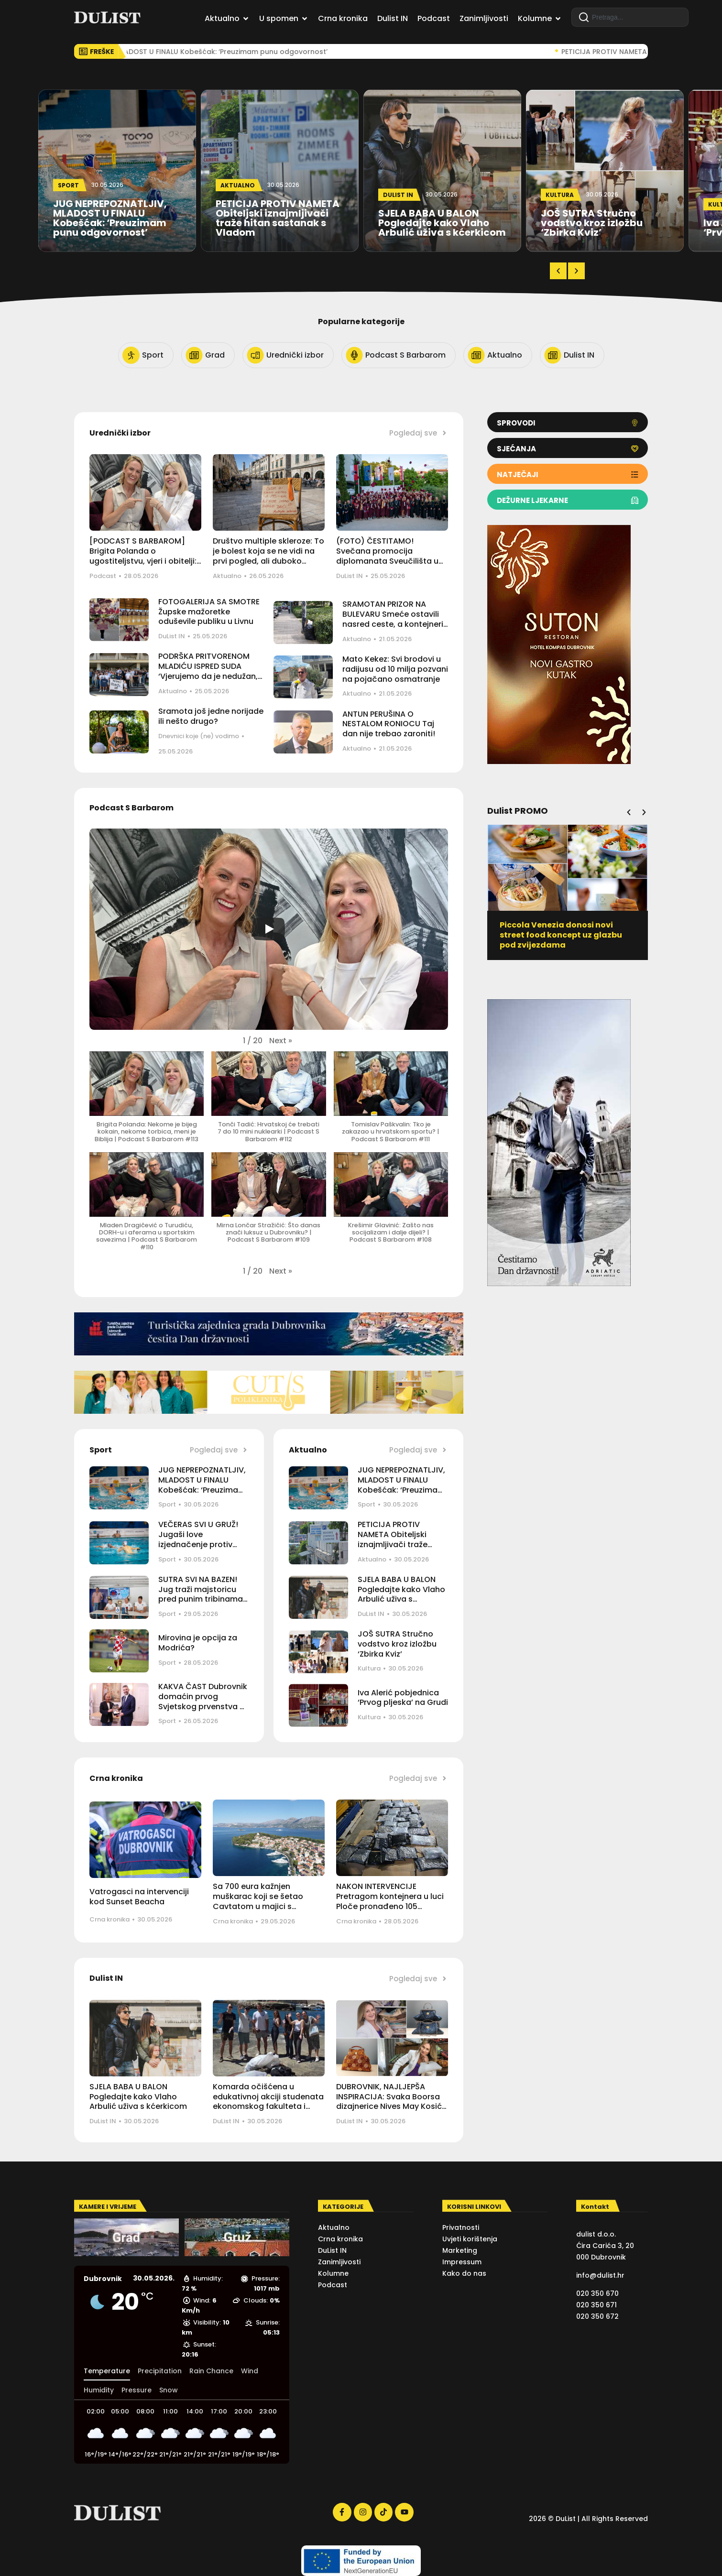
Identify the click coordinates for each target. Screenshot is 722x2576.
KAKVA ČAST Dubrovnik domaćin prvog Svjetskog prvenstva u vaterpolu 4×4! (202, 1701)
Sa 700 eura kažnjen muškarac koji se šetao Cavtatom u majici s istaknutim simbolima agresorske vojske (258, 1906)
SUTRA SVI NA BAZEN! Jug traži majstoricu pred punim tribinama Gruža (200, 1594)
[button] (558, 270)
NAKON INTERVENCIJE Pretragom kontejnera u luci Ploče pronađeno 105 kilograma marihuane (390, 1901)
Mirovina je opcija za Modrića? (197, 1642)
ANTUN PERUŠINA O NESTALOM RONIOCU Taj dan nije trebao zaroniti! (388, 724)
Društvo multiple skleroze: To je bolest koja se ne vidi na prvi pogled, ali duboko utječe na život (268, 555)
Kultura (369, 1668)
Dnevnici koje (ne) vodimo (198, 736)
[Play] (268, 928)
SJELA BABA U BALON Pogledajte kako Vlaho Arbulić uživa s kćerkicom (401, 1594)
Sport (167, 1504)
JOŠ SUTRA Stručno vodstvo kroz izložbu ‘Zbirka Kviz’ (397, 1643)
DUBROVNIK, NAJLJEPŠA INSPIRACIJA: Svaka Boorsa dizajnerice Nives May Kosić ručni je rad (389, 2101)
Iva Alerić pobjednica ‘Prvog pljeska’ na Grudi (403, 1697)
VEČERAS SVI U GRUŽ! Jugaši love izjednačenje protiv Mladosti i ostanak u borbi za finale (198, 1544)
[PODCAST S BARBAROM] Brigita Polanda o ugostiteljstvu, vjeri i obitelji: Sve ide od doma (143, 555)
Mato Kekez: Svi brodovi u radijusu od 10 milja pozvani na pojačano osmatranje (395, 669)
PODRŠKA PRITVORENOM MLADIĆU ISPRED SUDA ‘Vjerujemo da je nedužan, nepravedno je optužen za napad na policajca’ (208, 676)
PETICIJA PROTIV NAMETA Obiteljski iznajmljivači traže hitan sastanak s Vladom (392, 1544)
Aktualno (227, 575)
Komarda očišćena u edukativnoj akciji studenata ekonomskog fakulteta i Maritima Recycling (268, 2101)
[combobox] (630, 17)
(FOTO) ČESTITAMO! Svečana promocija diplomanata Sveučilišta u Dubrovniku (387, 555)
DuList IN (349, 575)
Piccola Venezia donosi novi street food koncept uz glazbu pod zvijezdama (561, 934)
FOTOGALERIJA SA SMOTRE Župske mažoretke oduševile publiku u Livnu (209, 611)
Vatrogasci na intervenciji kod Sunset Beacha (139, 1896)
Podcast (102, 575)
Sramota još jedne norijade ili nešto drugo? (210, 716)
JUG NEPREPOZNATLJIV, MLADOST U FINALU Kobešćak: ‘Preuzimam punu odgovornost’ (202, 1484)
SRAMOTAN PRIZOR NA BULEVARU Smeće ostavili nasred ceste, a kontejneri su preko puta (392, 619)
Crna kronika (109, 1919)
